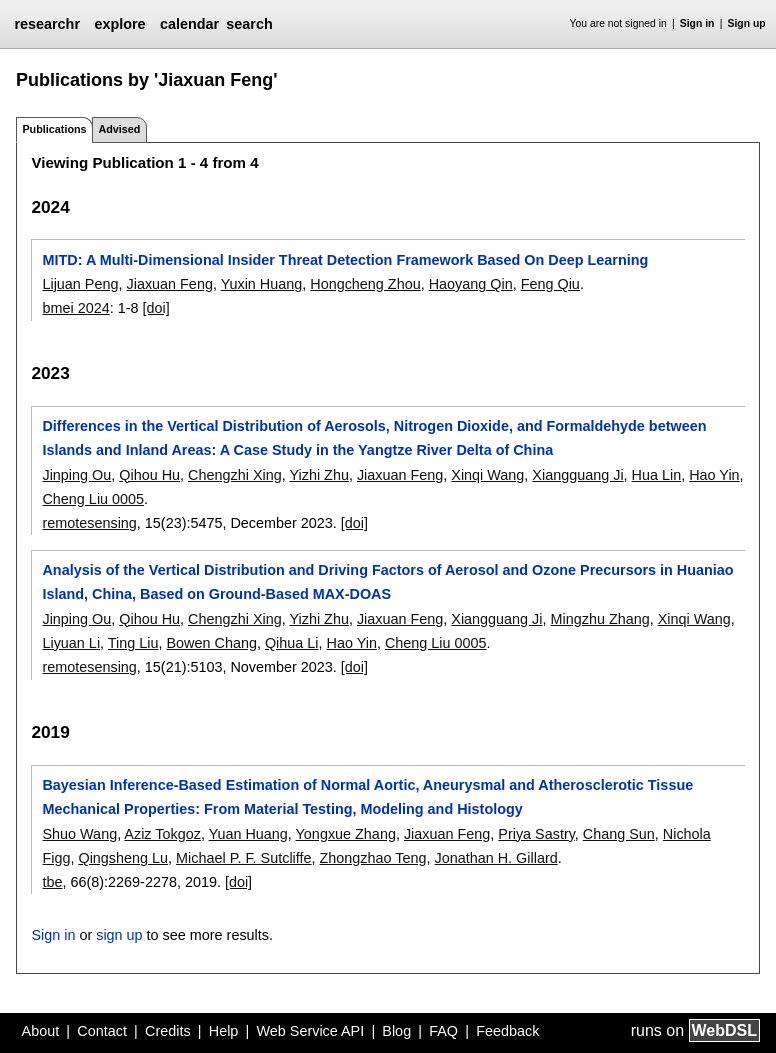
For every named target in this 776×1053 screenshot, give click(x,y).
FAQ (443, 1031)
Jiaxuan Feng (169, 284)
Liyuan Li (71, 643)
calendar (189, 24)
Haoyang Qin (471, 284)
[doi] (156, 308)
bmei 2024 (75, 308)
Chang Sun (619, 834)
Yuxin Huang (262, 284)
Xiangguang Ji (577, 475)
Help (224, 1031)
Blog (396, 1031)
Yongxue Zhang (346, 834)
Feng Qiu (550, 284)
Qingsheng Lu (123, 858)
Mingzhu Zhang (600, 619)
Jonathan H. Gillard (496, 858)
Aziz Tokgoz (162, 834)
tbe (52, 882)
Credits (168, 1031)
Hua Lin (657, 475)
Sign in (697, 23)
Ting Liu (133, 643)
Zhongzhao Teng (373, 858)
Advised (119, 129)
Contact (102, 1031)
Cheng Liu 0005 (93, 499)
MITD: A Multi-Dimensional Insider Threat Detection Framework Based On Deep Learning (345, 260)
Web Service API (310, 1031)
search (249, 24)
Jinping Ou (76, 475)
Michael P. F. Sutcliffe (243, 858)
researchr (47, 24)
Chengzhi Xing (235, 475)
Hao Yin (714, 475)
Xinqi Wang (487, 475)
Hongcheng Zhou (365, 284)
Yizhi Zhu (318, 475)
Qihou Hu (149, 475)
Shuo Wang (79, 834)
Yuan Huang (248, 834)
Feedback (507, 1031)
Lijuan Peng (80, 284)
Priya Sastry (536, 834)
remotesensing (89, 523)
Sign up (747, 23)
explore (119, 24)
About (41, 1031)
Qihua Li (292, 643)
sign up (119, 935)
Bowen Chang (212, 643)
